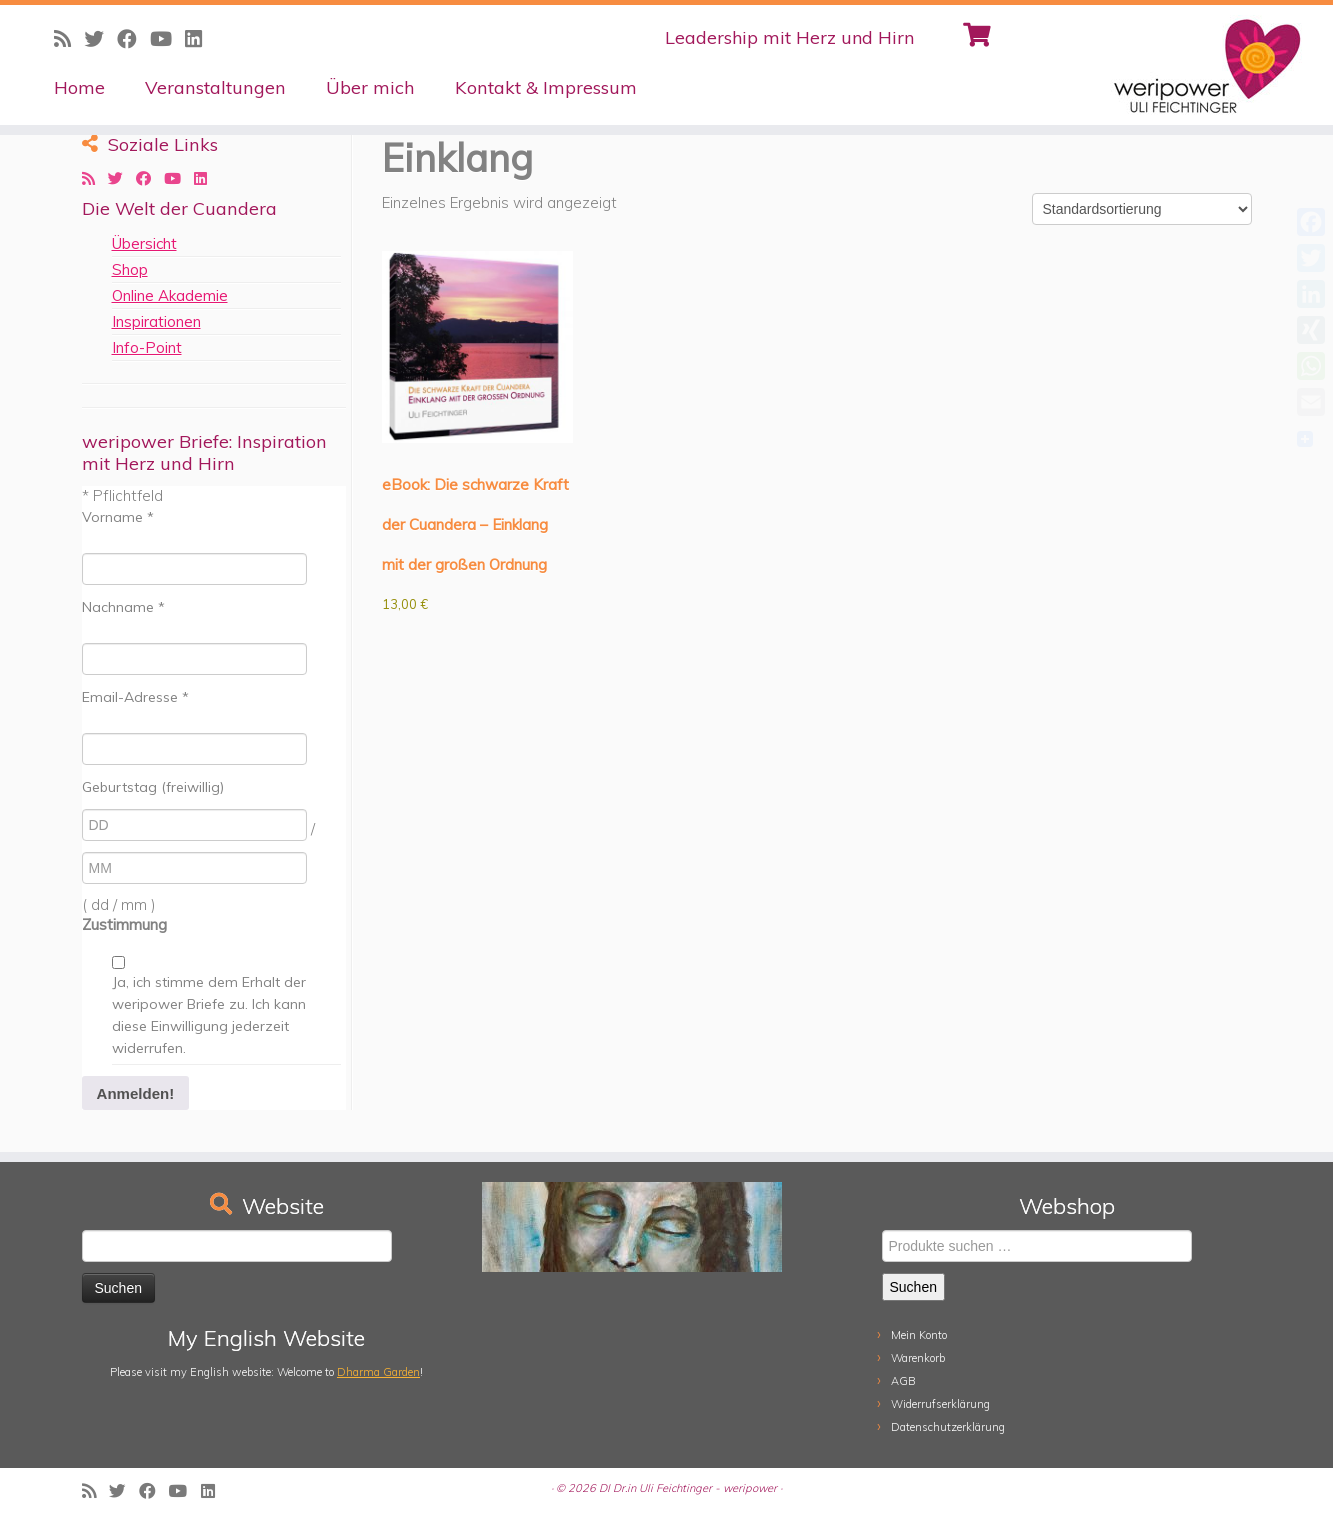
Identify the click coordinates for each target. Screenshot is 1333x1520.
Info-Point (147, 347)
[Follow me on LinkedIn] (200, 38)
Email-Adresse (135, 697)
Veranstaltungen (215, 87)
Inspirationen (156, 321)
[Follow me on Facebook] (133, 38)
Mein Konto (919, 1335)
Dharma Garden (378, 1372)
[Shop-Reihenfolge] (1142, 209)
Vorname (118, 517)
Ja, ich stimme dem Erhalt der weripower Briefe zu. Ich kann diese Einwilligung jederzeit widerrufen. (209, 1015)
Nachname (123, 607)
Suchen (913, 1287)
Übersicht (144, 243)
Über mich (370, 87)
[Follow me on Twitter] (100, 38)
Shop (130, 269)
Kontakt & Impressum (546, 87)
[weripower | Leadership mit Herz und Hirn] (1179, 65)
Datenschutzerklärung (948, 1427)
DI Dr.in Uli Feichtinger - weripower (688, 1488)
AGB (903, 1381)
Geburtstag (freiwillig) (153, 787)
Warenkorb (918, 1358)
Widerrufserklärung (940, 1404)
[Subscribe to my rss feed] (69, 38)
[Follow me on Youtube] (167, 38)
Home (79, 87)
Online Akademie (170, 295)
